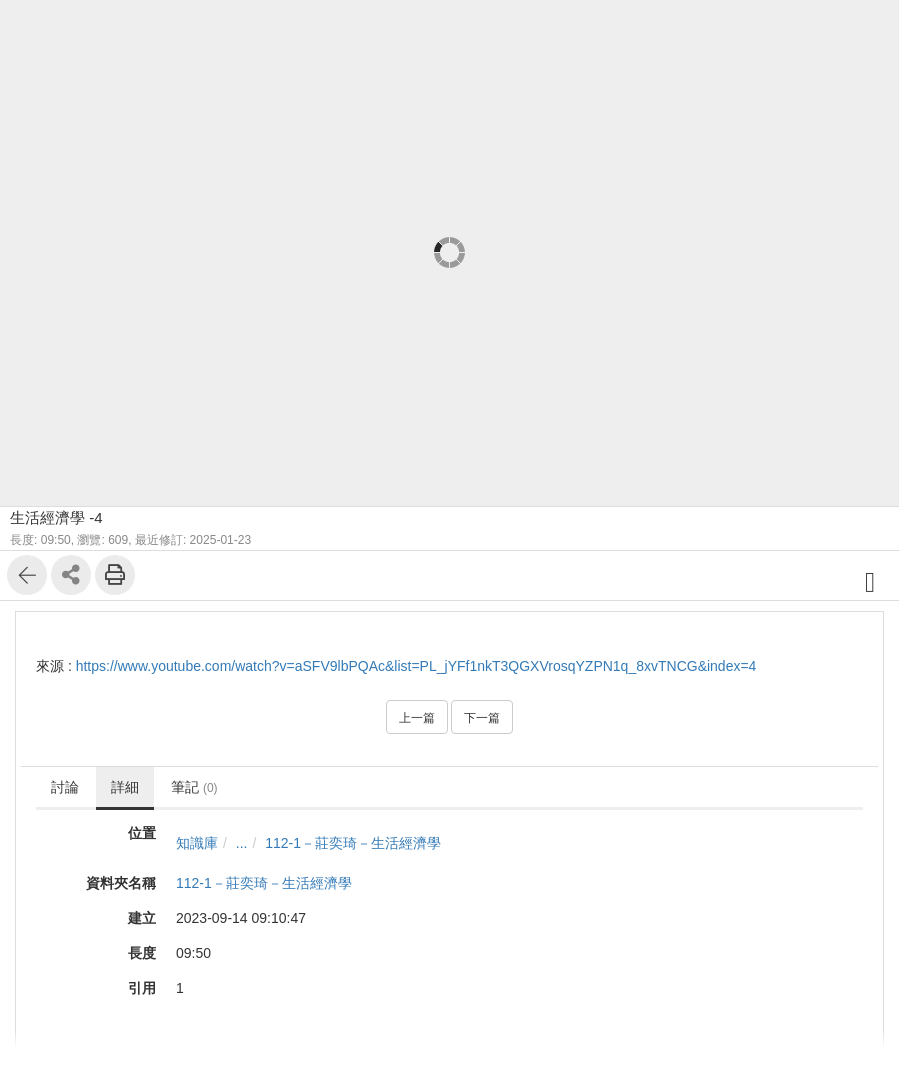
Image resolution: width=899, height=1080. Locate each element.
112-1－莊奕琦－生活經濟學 (353, 843)
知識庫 (197, 843)
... (242, 843)
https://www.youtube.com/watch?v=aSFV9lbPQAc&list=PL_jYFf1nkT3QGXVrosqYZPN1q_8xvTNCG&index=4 (416, 666)
